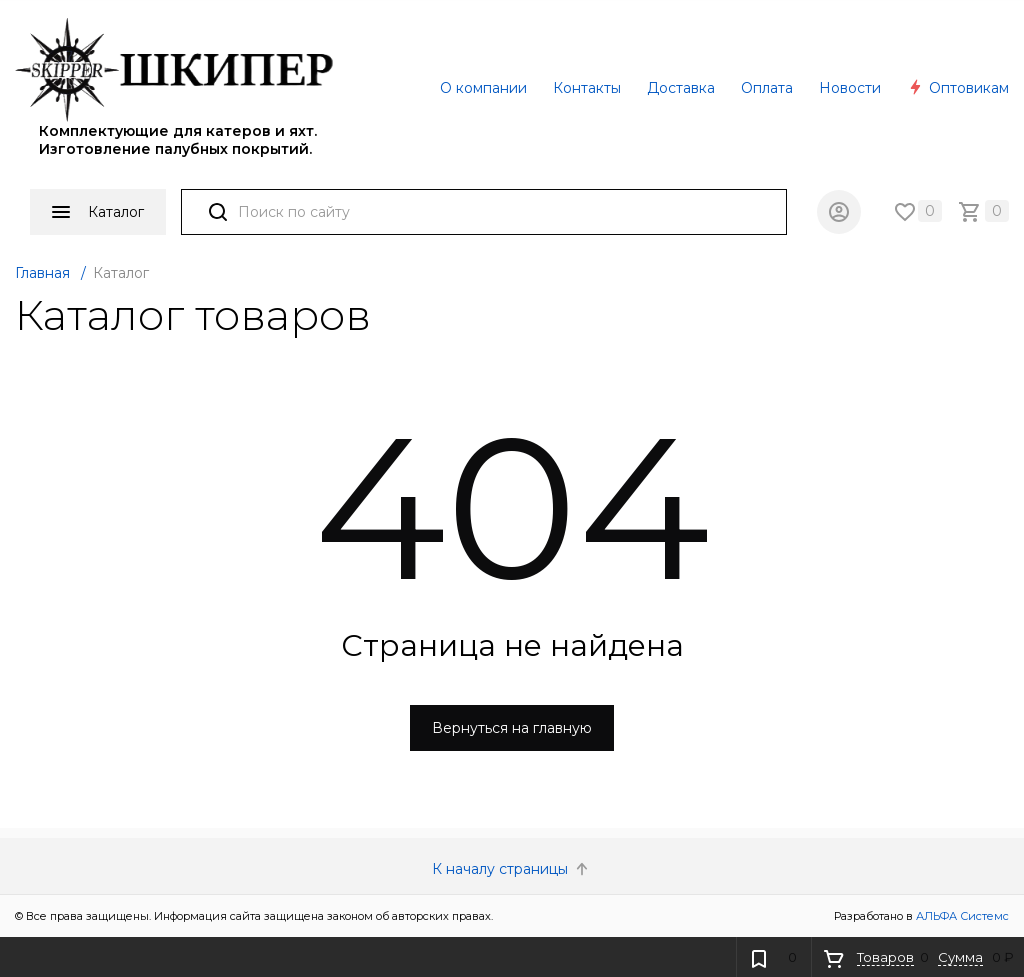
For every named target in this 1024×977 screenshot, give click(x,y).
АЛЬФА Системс (961, 916)
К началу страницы (512, 869)
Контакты (587, 88)
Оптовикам (958, 88)
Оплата (767, 88)
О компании (483, 88)
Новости (850, 88)
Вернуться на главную (512, 728)
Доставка (681, 88)
